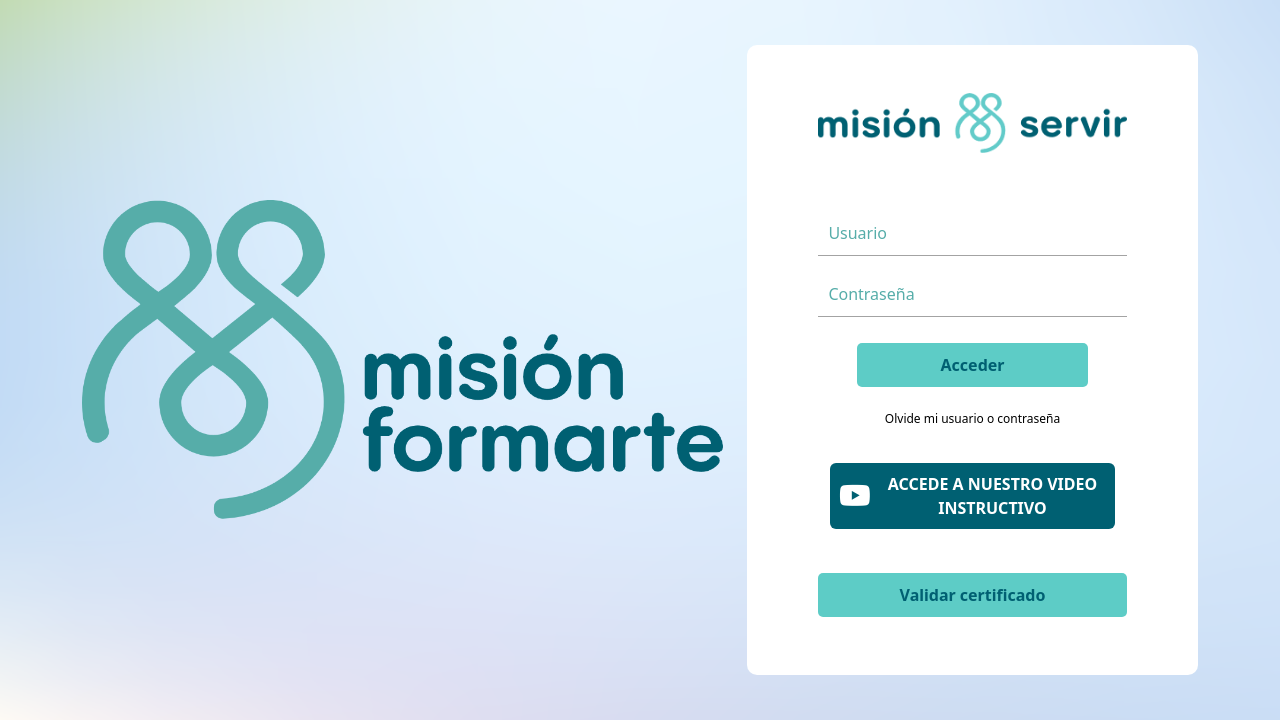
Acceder (973, 365)
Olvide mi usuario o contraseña (972, 418)
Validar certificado (973, 595)
